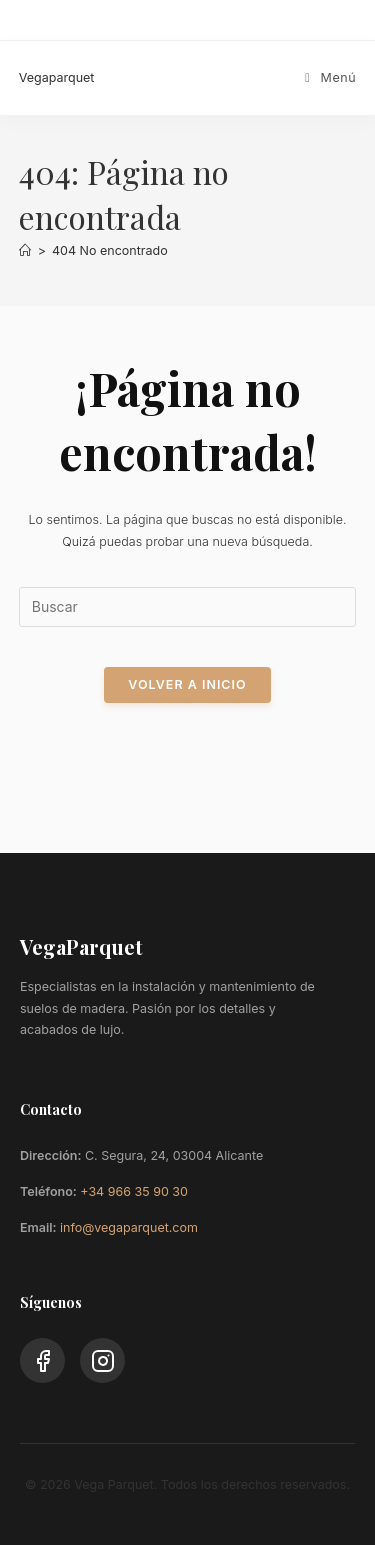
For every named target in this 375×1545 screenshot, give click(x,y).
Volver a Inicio (187, 684)
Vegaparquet (57, 77)
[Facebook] (42, 1360)
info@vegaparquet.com (129, 1227)
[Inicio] (25, 250)
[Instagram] (102, 1360)
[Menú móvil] (330, 77)
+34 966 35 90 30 (134, 1191)
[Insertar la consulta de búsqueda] (188, 607)
